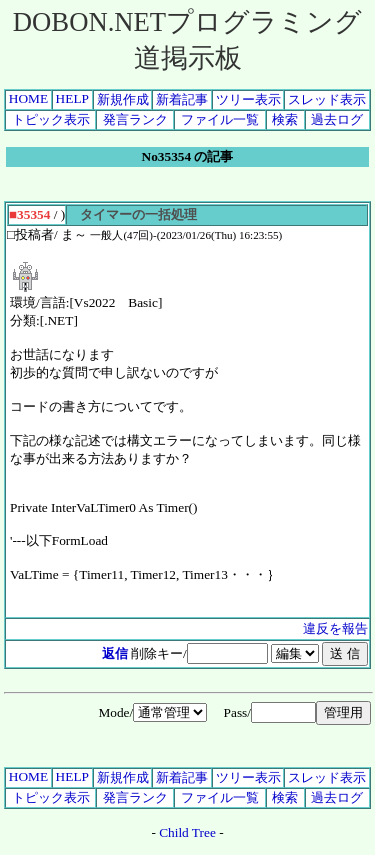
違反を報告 (335, 628)
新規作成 (123, 99)
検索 (285, 119)
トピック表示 (51, 119)
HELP (72, 98)
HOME (28, 98)
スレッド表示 (327, 99)
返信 (115, 653)
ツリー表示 (248, 99)
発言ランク (135, 119)
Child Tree (187, 832)
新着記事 (182, 99)
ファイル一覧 (220, 119)
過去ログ (337, 119)
